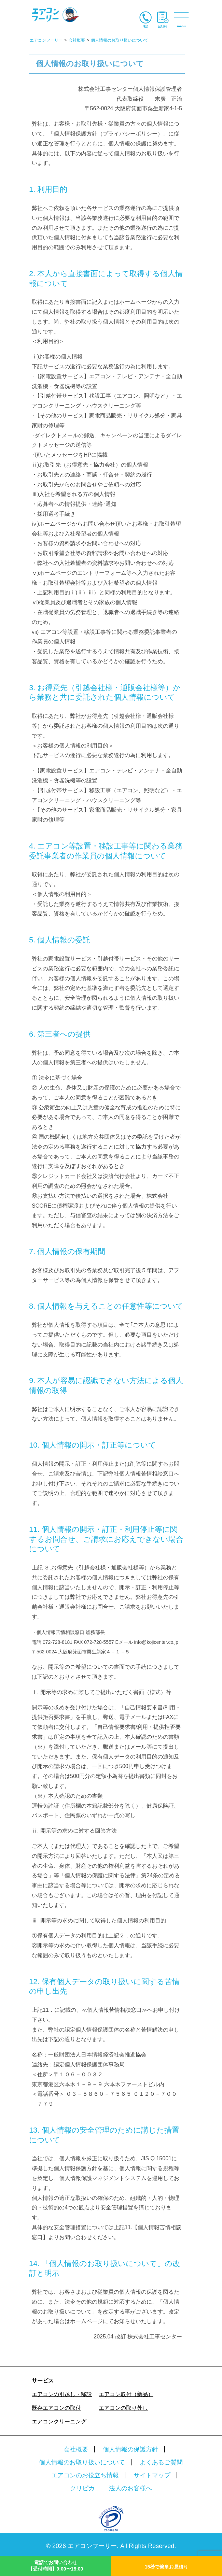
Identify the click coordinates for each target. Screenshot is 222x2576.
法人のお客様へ (130, 2488)
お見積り (162, 26)
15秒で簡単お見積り (167, 2567)
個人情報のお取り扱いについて (82, 2462)
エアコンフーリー (92, 2546)
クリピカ (82, 2488)
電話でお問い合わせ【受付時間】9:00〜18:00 (55, 2566)
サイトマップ (152, 2475)
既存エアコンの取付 (56, 2408)
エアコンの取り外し (123, 2408)
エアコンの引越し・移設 (62, 2394)
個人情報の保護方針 (130, 2449)
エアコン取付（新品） (126, 2394)
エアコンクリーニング (59, 2421)
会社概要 (76, 2449)
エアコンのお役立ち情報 (85, 2475)
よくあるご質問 (161, 2462)
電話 (145, 26)
